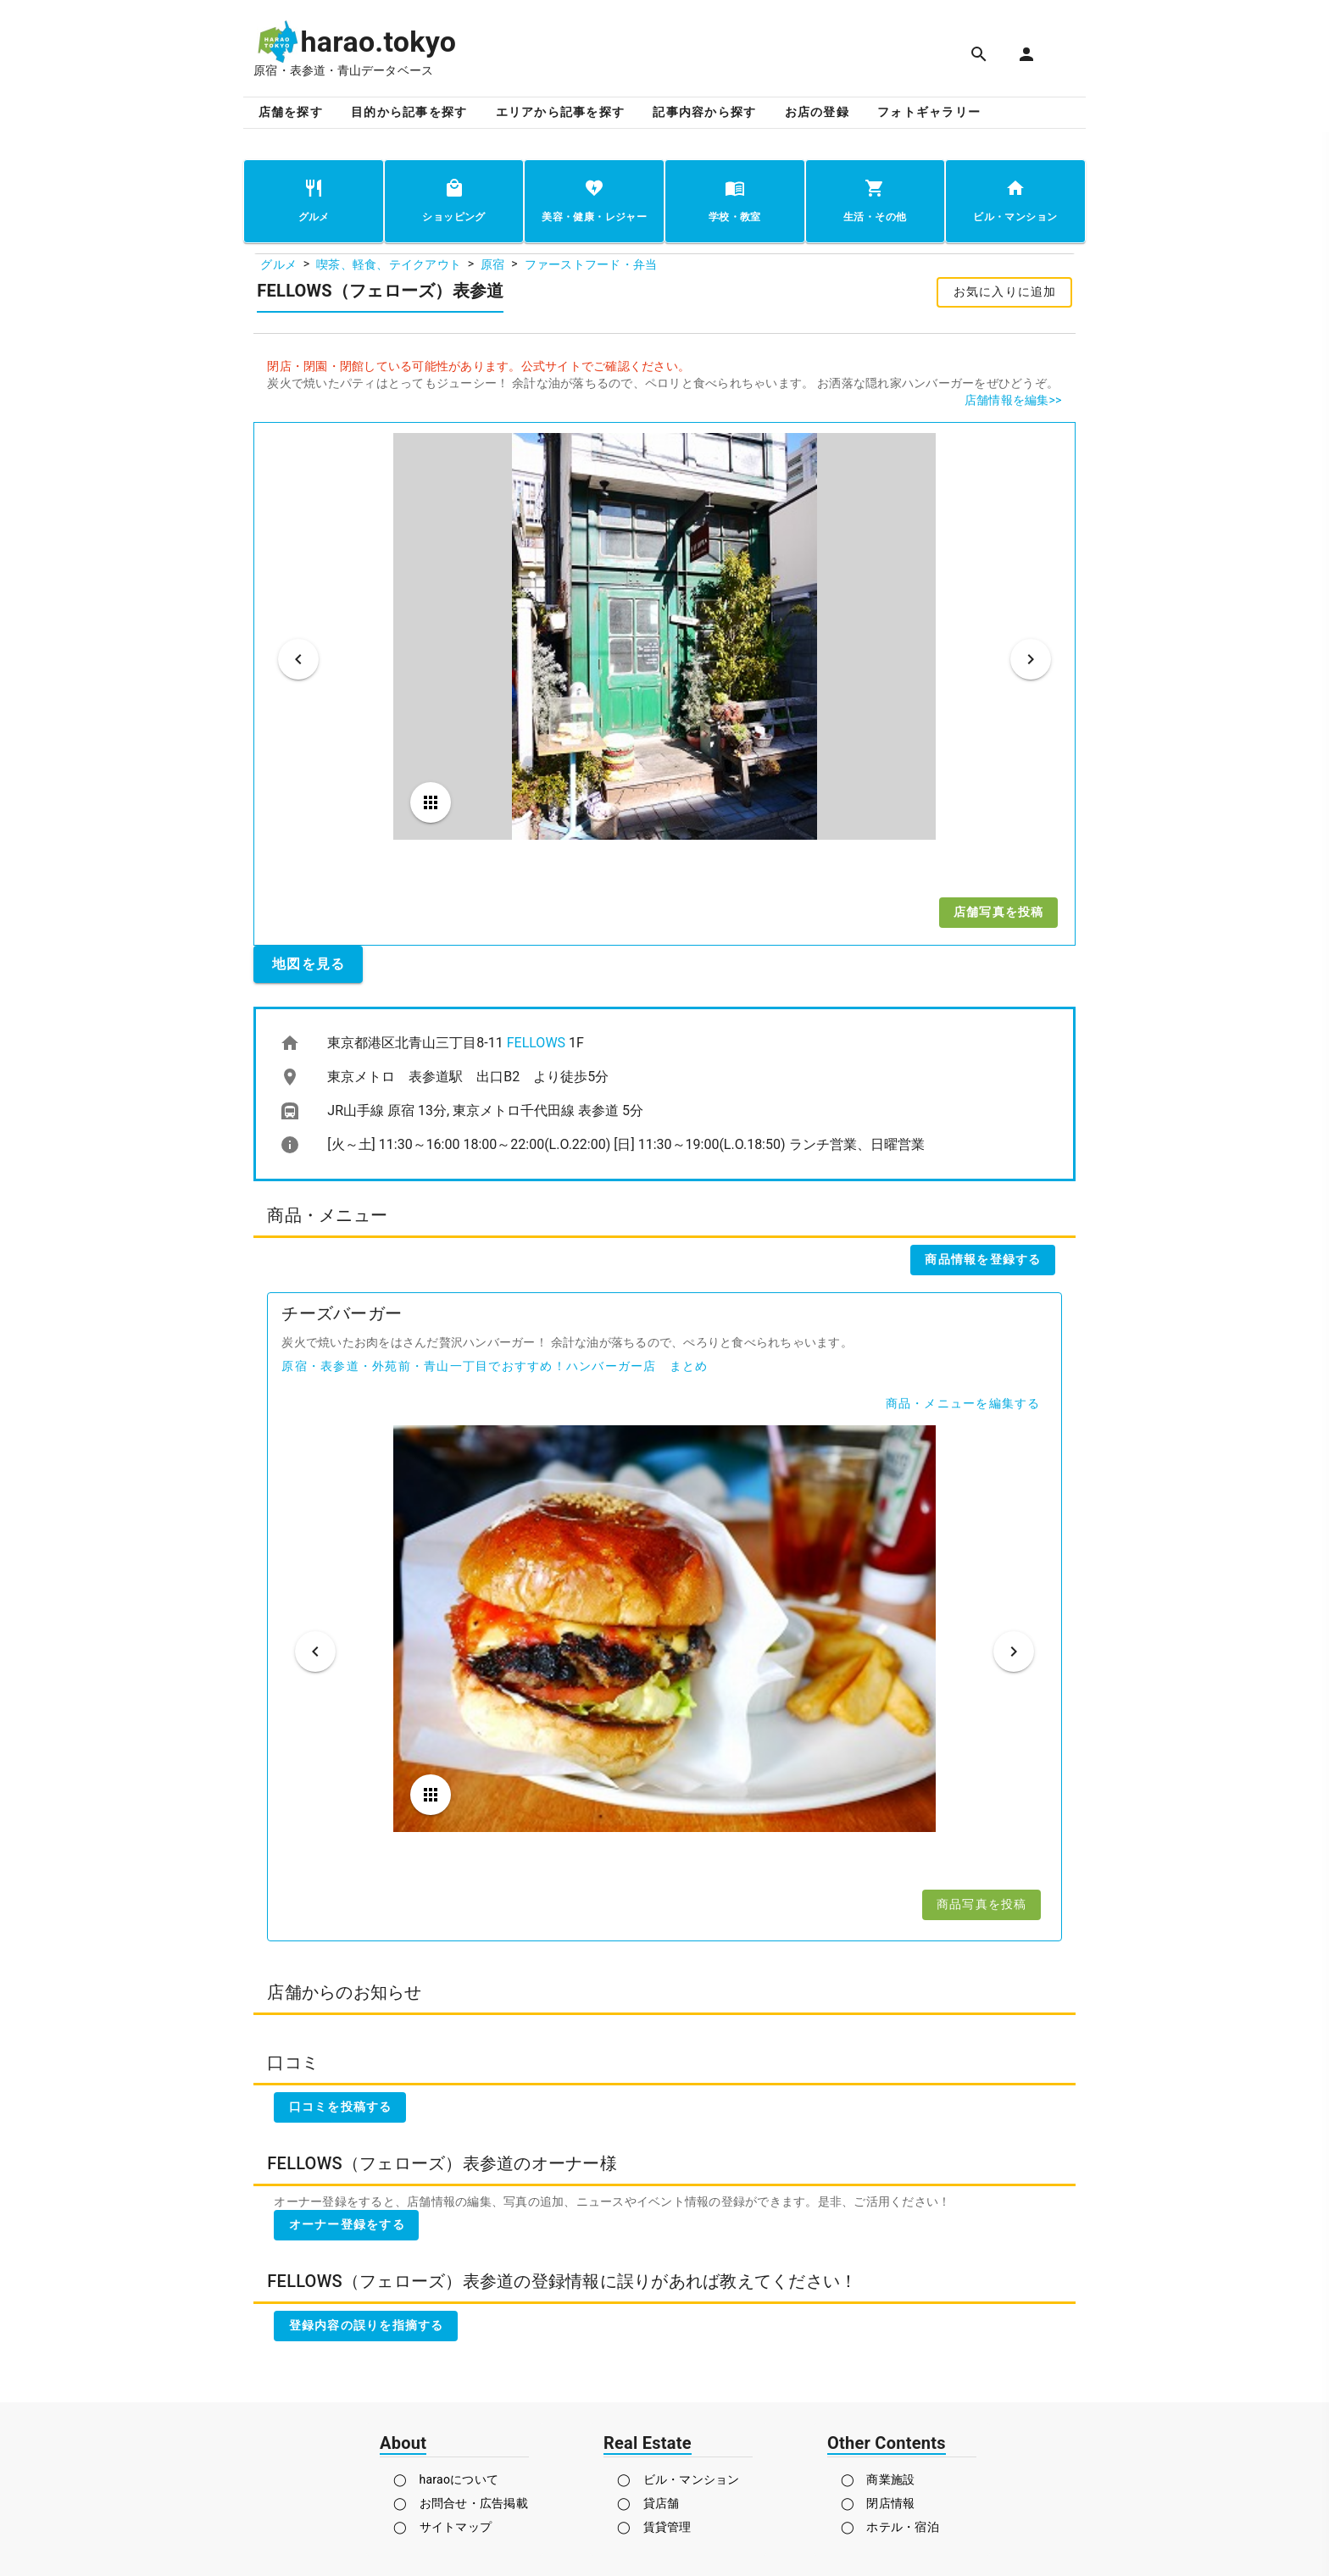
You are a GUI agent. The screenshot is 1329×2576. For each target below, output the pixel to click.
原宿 (493, 264)
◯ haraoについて (445, 2479)
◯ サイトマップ (442, 2527)
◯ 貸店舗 (648, 2503)
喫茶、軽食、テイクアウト (388, 264)
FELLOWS (536, 1043)
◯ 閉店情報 (878, 2503)
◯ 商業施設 (878, 2479)
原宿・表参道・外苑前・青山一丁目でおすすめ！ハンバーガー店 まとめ (494, 1366)
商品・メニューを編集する (963, 1403)
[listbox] (664, 1094)
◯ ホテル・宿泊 (890, 2527)
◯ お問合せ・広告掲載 (460, 2503)
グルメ (278, 264)
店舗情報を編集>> (1013, 400)
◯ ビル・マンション (678, 2479)
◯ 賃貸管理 (654, 2527)
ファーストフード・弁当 (591, 264)
